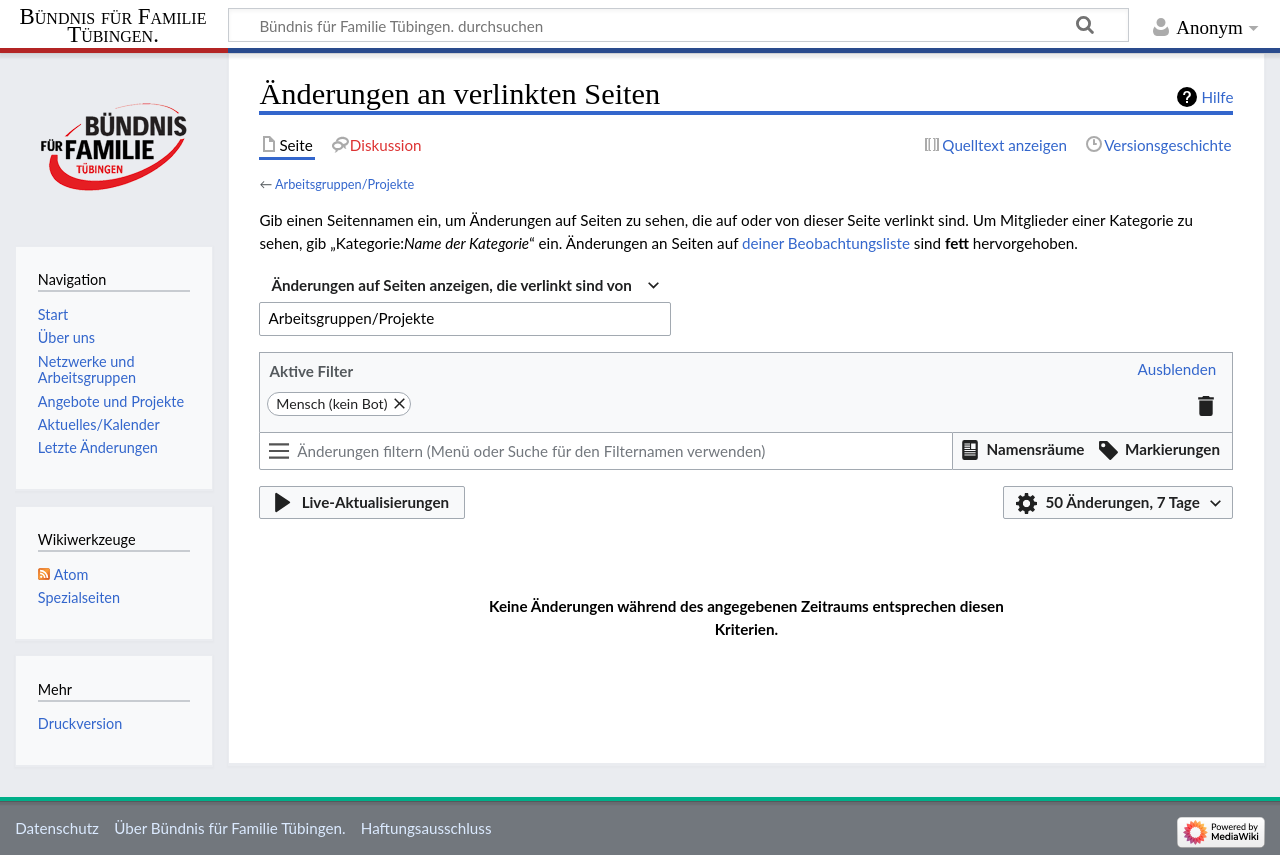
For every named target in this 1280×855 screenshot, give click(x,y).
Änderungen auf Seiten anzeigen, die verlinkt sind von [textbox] (451, 285)
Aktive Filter (311, 371)
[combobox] (464, 286)
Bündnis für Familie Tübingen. (113, 26)
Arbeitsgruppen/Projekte (344, 184)
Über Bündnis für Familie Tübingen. (229, 828)
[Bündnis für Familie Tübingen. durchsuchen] (678, 25)
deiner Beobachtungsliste (826, 243)
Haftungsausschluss (426, 828)
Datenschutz (57, 828)
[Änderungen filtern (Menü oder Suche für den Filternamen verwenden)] (606, 451)
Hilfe (1218, 97)
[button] (1177, 370)
